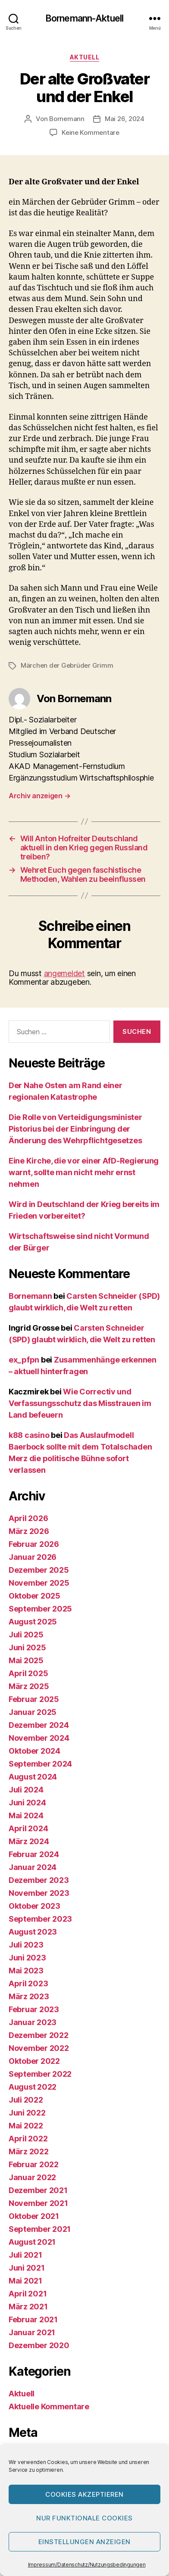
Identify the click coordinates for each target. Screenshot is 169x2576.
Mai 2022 (26, 2125)
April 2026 (28, 1518)
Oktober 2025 (34, 1595)
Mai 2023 (26, 1970)
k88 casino (29, 1435)
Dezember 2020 (39, 2345)
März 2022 (29, 2151)
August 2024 (33, 1776)
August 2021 (32, 2241)
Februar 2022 (34, 2164)
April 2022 (28, 2138)
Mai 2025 (26, 1660)
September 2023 (40, 1918)
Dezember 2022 (39, 2035)
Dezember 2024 (39, 1725)
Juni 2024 (27, 1802)
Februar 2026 (34, 1544)
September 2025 (40, 1608)
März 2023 (29, 1996)
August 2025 (33, 1621)
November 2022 (39, 2048)
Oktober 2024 (34, 1750)
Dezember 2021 (38, 2190)
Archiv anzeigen (39, 795)
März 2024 (29, 1841)
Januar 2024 (32, 1867)
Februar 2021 (33, 2319)
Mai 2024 (26, 1815)
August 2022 (32, 2086)
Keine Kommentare (90, 132)
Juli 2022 (26, 2099)
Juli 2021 (25, 2254)
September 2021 (40, 2229)
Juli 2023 (26, 1944)
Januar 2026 (32, 1557)
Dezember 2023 (39, 1880)
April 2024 (28, 1828)
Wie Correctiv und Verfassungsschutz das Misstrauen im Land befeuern (80, 1403)
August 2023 (33, 1931)
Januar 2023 (32, 2022)
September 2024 (40, 1763)
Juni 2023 (27, 1957)
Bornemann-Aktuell (84, 18)
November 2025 (39, 1582)
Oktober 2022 (34, 2061)
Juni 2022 (27, 2112)
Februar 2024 (34, 1854)
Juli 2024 (26, 1789)
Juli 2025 (26, 1634)
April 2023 (28, 1983)
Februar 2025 (34, 1699)
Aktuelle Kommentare (49, 2406)
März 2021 (28, 2306)
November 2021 (38, 2203)
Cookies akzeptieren (84, 2494)
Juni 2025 (27, 1647)
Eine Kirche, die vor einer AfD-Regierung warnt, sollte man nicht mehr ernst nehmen (84, 1172)
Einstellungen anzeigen (84, 2542)
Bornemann (66, 119)
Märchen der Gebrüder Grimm (67, 665)
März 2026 (29, 1531)
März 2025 (29, 1686)
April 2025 (28, 1673)
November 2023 (39, 1893)
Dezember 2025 (39, 1569)
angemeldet (64, 973)
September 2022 (40, 2073)
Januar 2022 (32, 2177)
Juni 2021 (27, 2267)
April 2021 (28, 2293)
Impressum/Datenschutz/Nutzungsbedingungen (87, 2564)
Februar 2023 (34, 2009)
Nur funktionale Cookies (84, 2518)
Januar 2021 (32, 2332)
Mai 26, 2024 (124, 119)
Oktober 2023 (34, 1905)
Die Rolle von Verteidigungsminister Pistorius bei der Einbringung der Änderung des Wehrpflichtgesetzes (75, 1129)
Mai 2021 (25, 2280)
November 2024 (39, 1737)
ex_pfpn (24, 1359)
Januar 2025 (32, 1712)
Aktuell (85, 57)
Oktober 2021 (34, 2216)
